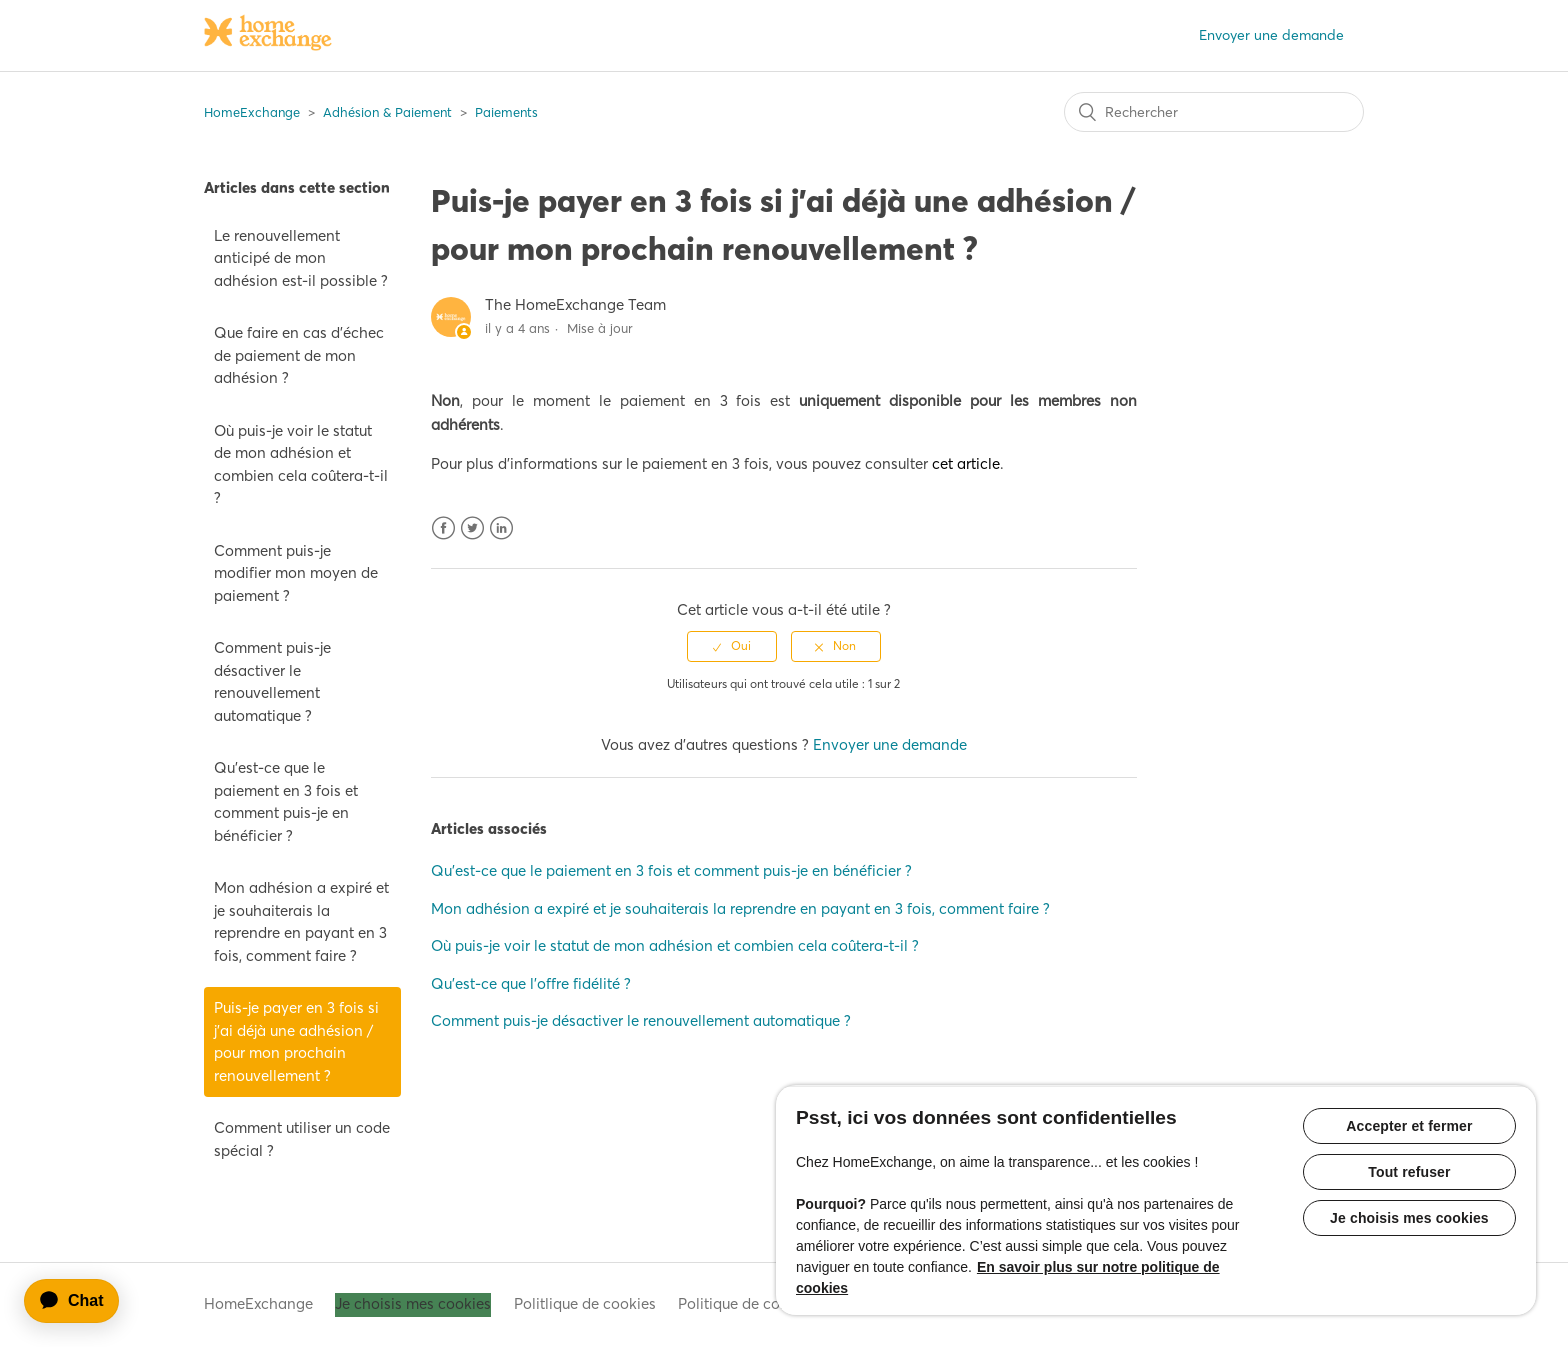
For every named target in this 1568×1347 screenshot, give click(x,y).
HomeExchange (252, 112)
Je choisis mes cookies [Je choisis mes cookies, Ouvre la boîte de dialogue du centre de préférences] (1409, 1218)
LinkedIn (501, 528)
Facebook (443, 528)
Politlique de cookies (585, 1303)
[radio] (732, 646)
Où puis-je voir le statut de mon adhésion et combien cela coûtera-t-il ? (301, 464)
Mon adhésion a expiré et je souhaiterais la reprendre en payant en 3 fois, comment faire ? (301, 921)
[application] (81, 1301)
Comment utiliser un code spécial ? (302, 1139)
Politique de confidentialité (770, 1303)
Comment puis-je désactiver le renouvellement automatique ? (272, 681)
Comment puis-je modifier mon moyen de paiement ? (296, 573)
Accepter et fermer (1409, 1126)
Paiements (506, 112)
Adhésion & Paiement (387, 112)
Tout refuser (1409, 1172)
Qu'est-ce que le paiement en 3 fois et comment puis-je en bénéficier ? (286, 801)
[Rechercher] (1214, 112)
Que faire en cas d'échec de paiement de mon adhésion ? (299, 355)
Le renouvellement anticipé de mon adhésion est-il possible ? (301, 258)
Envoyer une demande (1271, 35)
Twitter (472, 528)
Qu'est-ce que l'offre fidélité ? (531, 983)
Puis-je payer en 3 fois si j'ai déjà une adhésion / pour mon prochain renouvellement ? (296, 1041)
